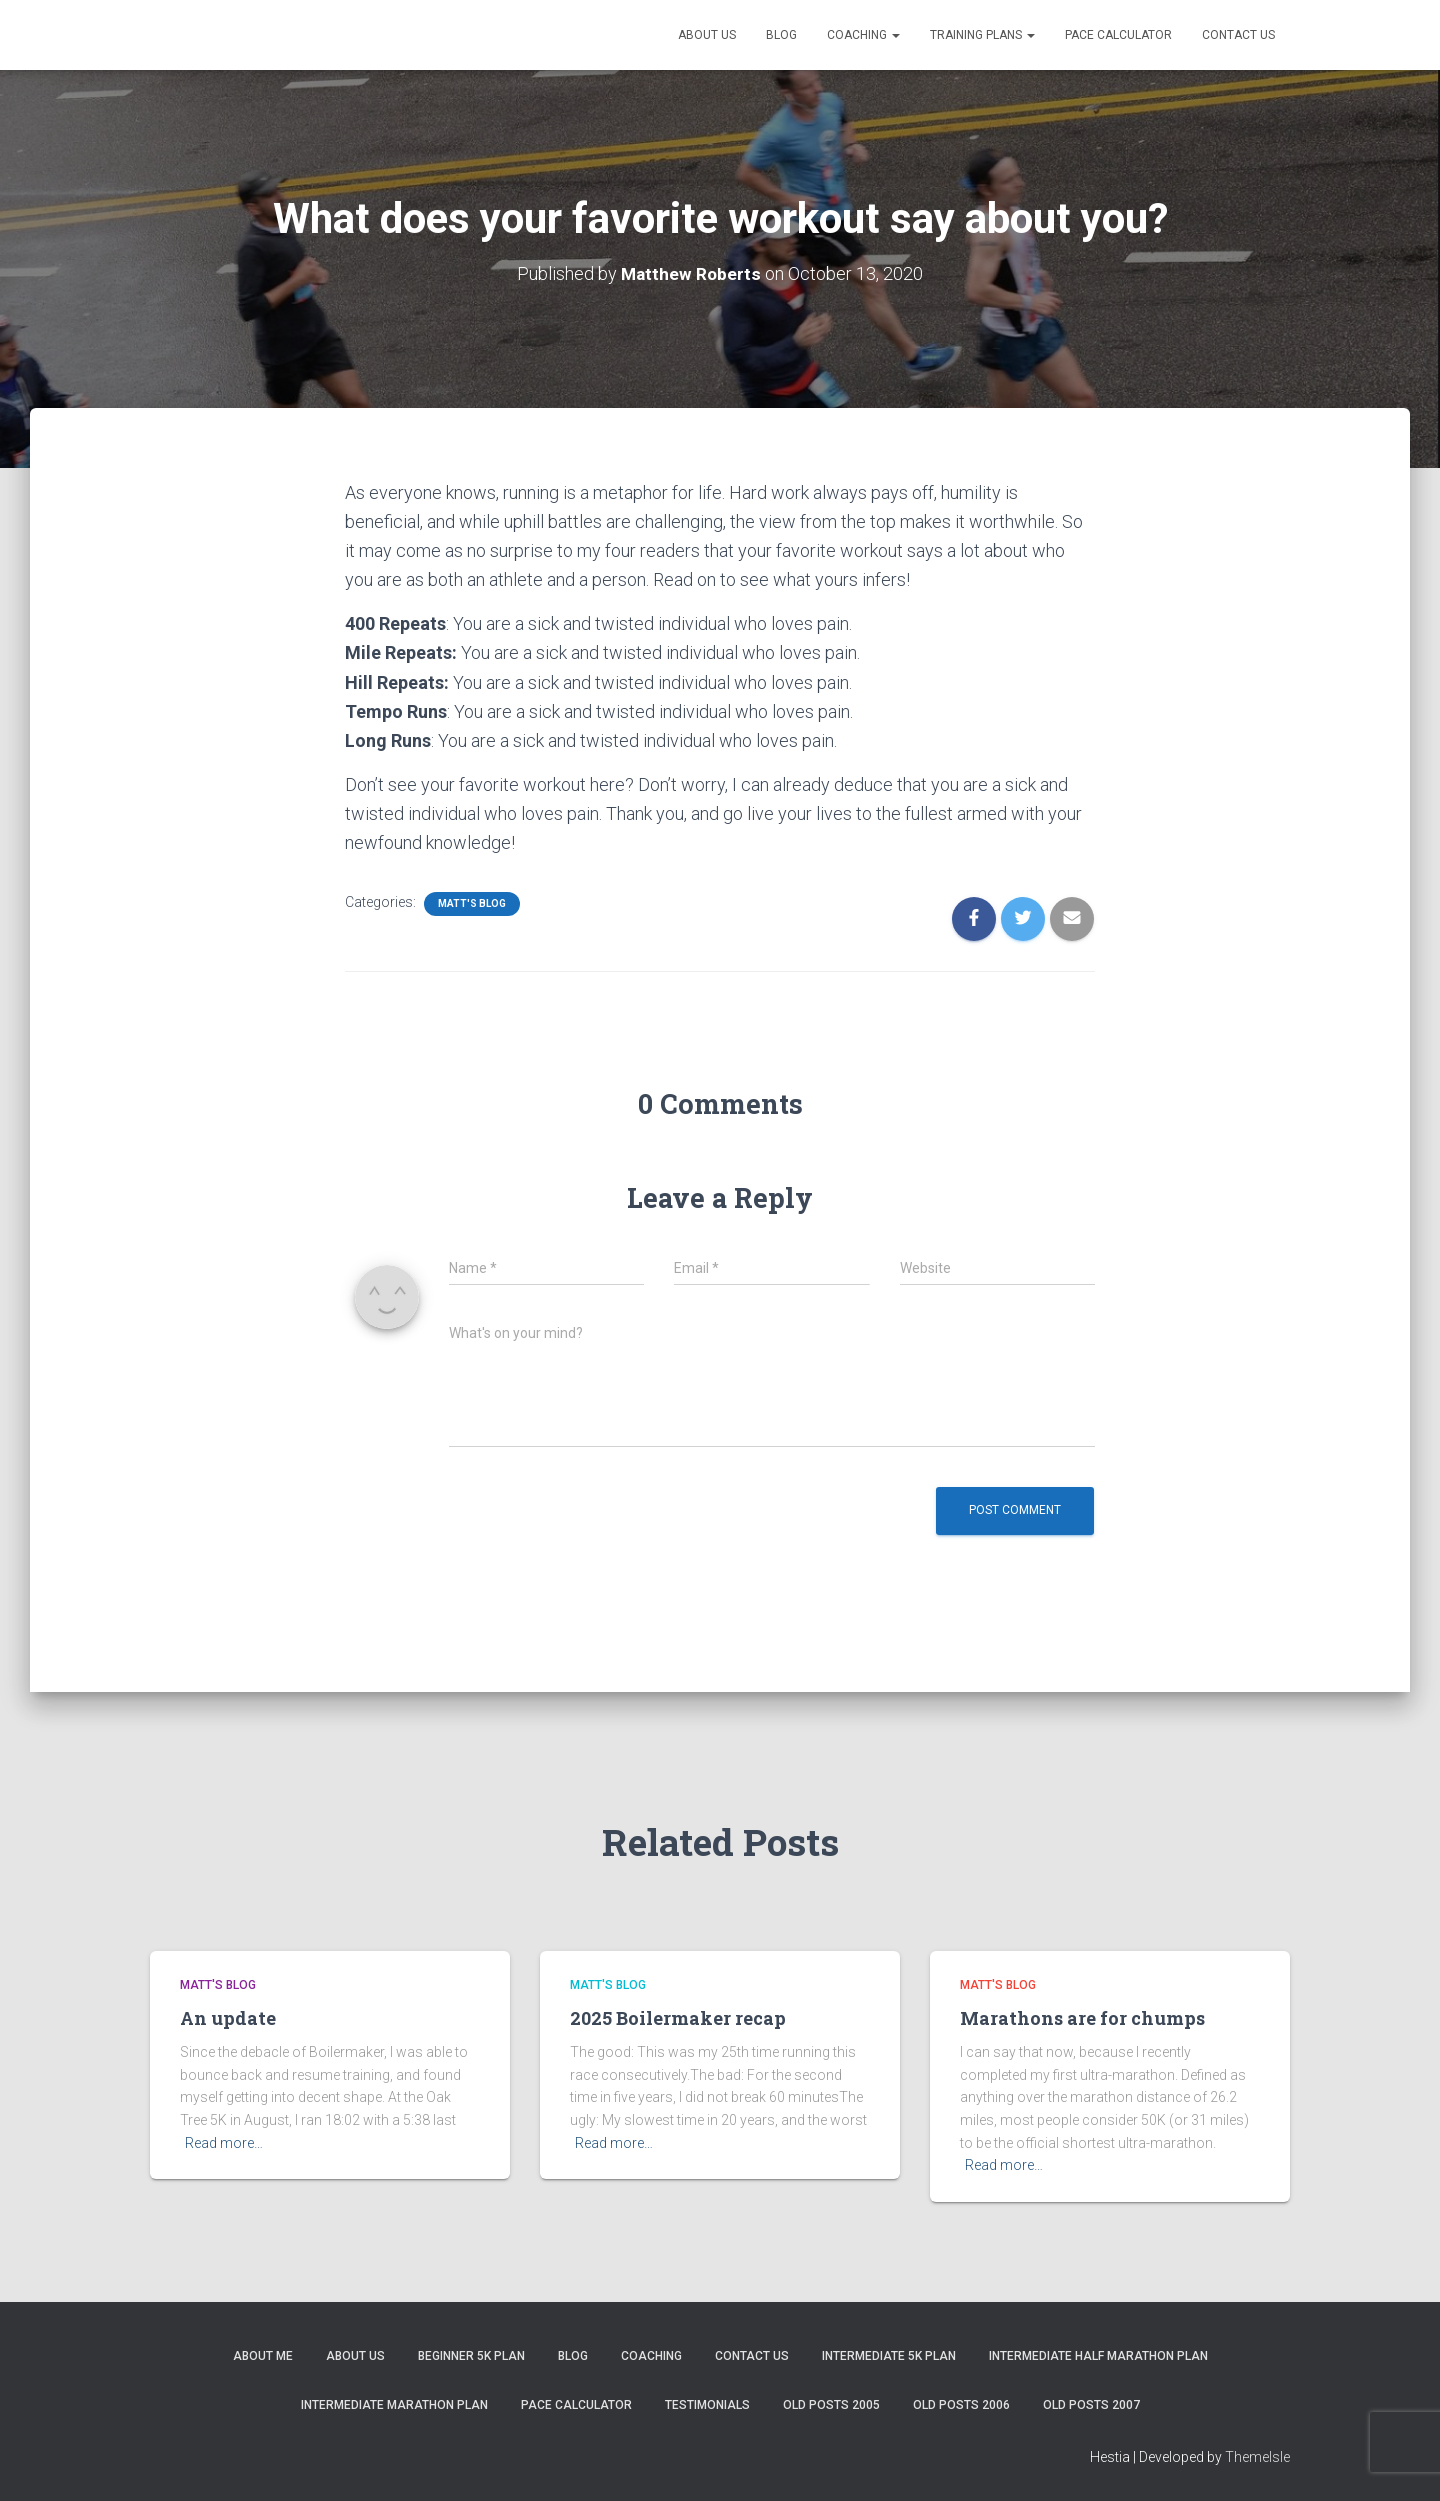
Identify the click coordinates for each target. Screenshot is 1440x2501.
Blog (781, 35)
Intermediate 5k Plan (889, 2356)
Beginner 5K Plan (471, 2356)
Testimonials (707, 2405)
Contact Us (1238, 35)
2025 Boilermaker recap (678, 2018)
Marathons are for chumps (1082, 2018)
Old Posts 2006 (961, 2405)
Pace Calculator (1118, 35)
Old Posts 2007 (1091, 2405)
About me (263, 2356)
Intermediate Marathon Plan (394, 2405)
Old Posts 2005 (831, 2405)
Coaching (863, 35)
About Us (707, 35)
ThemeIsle (1257, 2457)
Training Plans (982, 35)
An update (228, 2018)
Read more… (224, 2143)
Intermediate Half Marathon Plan (1098, 2356)
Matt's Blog (472, 903)
